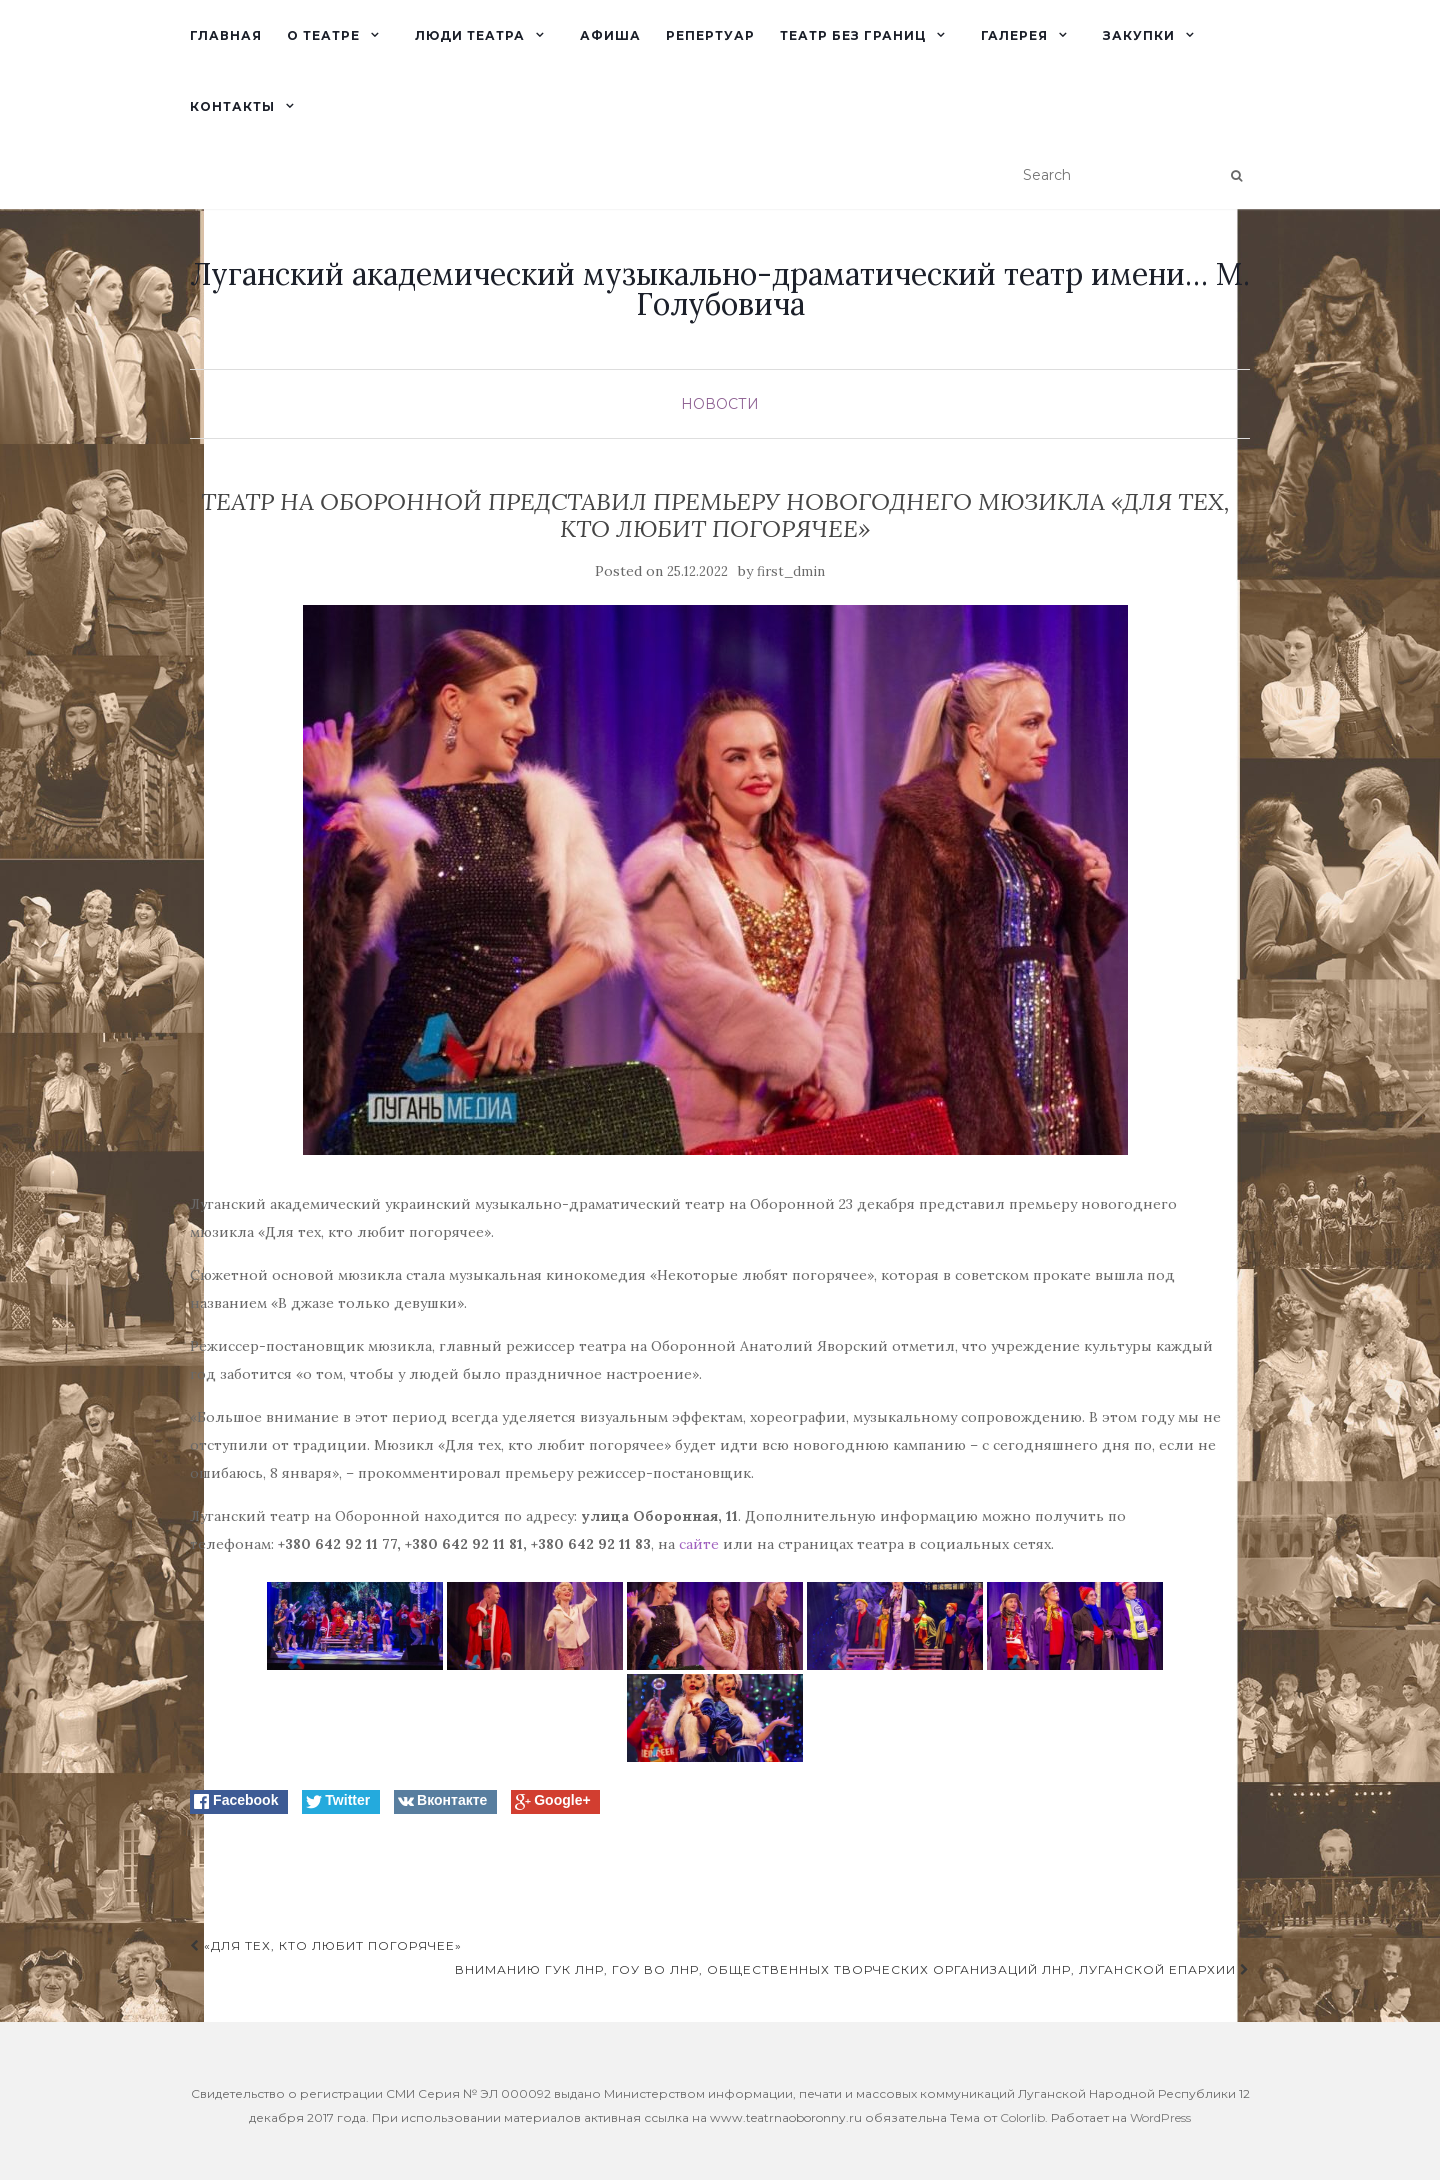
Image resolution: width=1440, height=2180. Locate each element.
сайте (699, 1544)
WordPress (1160, 2117)
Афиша (610, 35)
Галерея (1014, 35)
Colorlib (1022, 2117)
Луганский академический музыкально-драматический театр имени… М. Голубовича (720, 289)
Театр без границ (853, 35)
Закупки (1139, 35)
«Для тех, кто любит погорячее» (326, 1945)
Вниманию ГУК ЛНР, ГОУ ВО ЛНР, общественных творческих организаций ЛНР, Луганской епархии (852, 1969)
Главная (226, 35)
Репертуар (710, 35)
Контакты (232, 106)
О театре (323, 35)
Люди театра (470, 35)
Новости (720, 404)
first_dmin (791, 571)
